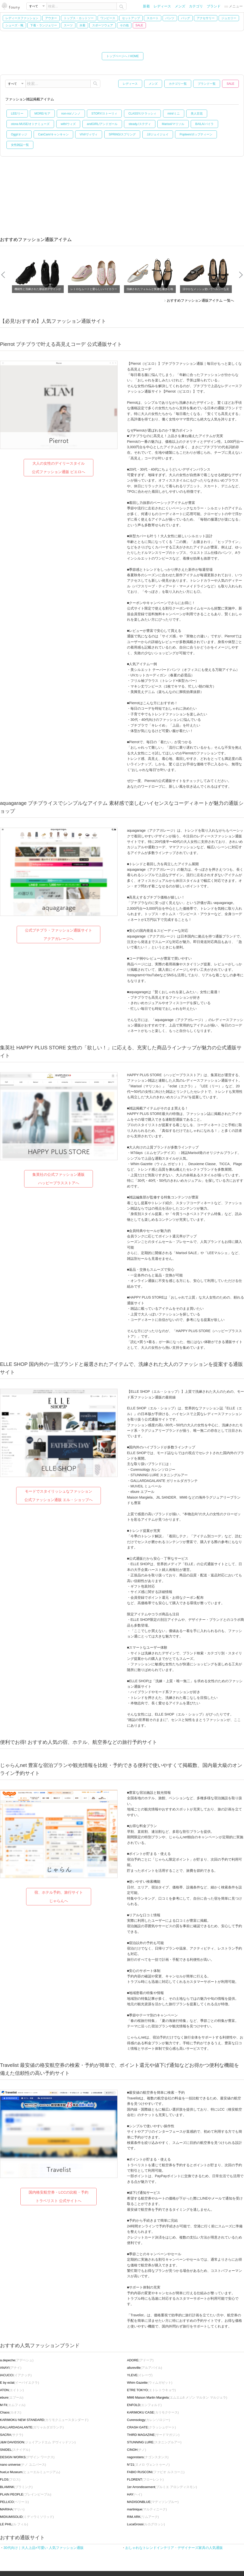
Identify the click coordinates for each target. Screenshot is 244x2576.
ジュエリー (228, 18)
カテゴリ (196, 6)
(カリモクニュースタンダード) (44, 2420)
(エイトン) (12, 2390)
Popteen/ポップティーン (196, 134)
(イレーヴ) (140, 2375)
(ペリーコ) (14, 2502)
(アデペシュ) (16, 2360)
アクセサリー (206, 18)
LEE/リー (17, 113)
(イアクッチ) (16, 2375)
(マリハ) (12, 2509)
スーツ (68, 25)
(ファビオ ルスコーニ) (155, 2472)
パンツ (169, 18)
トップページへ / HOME (122, 56)
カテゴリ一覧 (178, 83)
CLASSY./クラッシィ (142, 113)
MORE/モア (42, 113)
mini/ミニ (174, 113)
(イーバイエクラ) (19, 2382)
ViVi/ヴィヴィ (89, 134)
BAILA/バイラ (204, 124)
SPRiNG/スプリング (122, 134)
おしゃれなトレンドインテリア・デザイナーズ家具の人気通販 (174, 2548)
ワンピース (107, 18)
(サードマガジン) (153, 2435)
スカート (153, 18)
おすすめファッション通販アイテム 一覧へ (200, 300)
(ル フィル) (14, 2524)
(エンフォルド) (144, 2405)
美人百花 (197, 113)
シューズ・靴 (14, 25)
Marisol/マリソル (173, 124)
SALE (139, 25)
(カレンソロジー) (148, 2420)
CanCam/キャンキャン (53, 134)
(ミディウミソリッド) (27, 2517)
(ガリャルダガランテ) (32, 2427)
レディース (162, 6)
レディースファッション (21, 18)
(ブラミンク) (16, 2487)
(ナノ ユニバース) (23, 2464)
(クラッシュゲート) (151, 2427)
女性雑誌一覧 (20, 145)
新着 (146, 6)
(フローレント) (145, 2479)
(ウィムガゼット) (149, 2382)
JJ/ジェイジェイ (158, 134)
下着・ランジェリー (43, 25)
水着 (82, 25)
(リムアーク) (143, 2517)
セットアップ (131, 18)
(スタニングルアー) (154, 2442)
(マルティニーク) (147, 2509)
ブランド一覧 (207, 83)
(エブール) (11, 2397)
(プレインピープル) (25, 2494)
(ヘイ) (134, 2494)
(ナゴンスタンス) (148, 2457)
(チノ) (136, 2450)
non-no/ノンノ (70, 113)
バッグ (185, 18)
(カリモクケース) (153, 2412)
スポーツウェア (102, 25)
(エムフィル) (12, 2405)
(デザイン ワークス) (27, 2457)
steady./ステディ (139, 124)
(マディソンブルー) (153, 2502)
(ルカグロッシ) (146, 2524)
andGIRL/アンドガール (102, 124)
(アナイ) (10, 2368)
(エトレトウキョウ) (151, 2390)
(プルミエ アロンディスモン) (162, 2487)
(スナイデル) (15, 2450)
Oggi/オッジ (19, 134)
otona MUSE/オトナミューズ (30, 124)
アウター (51, 18)
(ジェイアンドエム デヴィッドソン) (38, 2442)
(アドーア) (140, 2360)
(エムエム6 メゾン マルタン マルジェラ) (177, 2397)
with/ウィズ (68, 124)
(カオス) (10, 2412)
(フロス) (10, 2479)
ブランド (214, 6)
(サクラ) (11, 2435)
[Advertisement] (122, 194)
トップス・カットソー (79, 18)
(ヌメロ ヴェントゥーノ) (148, 2464)
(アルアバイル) (144, 2368)
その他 (124, 25)
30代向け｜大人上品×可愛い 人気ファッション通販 (43, 2548)
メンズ (180, 6)
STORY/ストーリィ (104, 113)
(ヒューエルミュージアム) (30, 2472)
